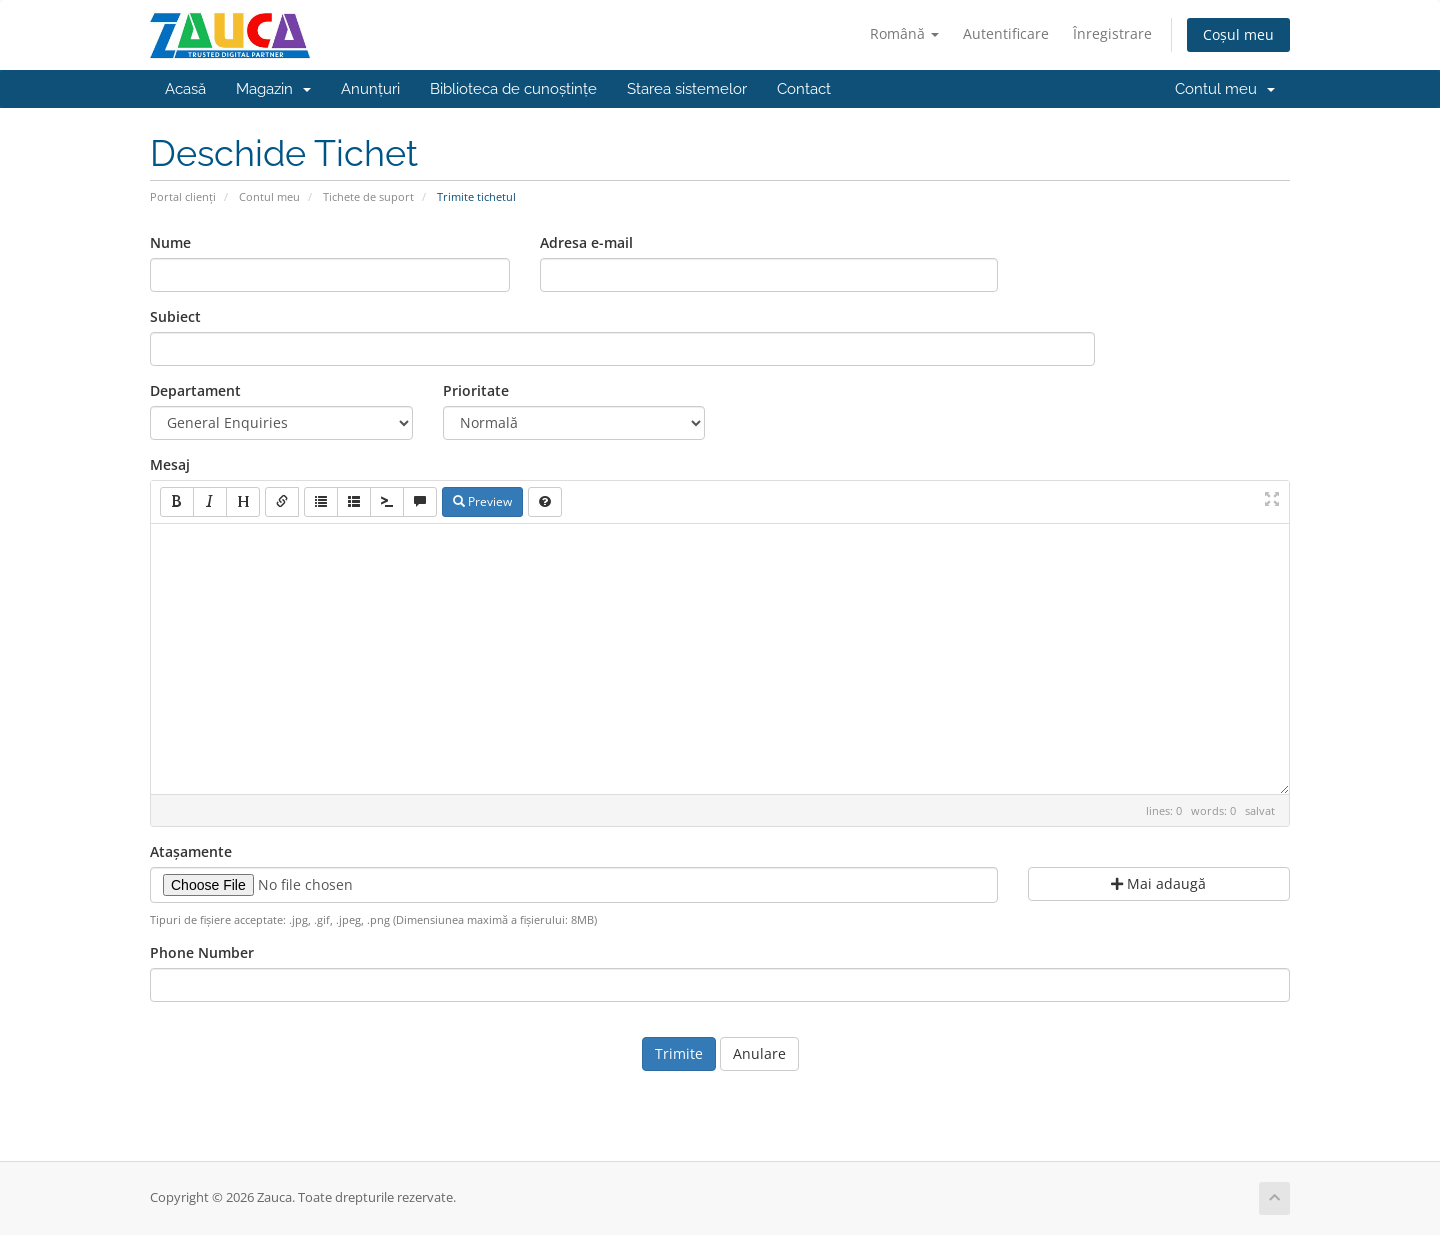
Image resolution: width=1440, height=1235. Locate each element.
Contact (804, 89)
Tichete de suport (368, 196)
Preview (482, 501)
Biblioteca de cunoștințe (513, 89)
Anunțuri (370, 89)
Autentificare (1006, 33)
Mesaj (170, 464)
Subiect (175, 316)
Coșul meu (1238, 34)
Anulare (759, 1053)
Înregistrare (1112, 33)
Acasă (185, 89)
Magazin (273, 89)
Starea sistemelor (687, 89)
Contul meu (1225, 89)
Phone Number (202, 952)
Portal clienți (183, 196)
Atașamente (191, 851)
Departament (195, 390)
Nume (170, 242)
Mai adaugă (1158, 883)
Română (904, 33)
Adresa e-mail (586, 242)
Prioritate (476, 390)
